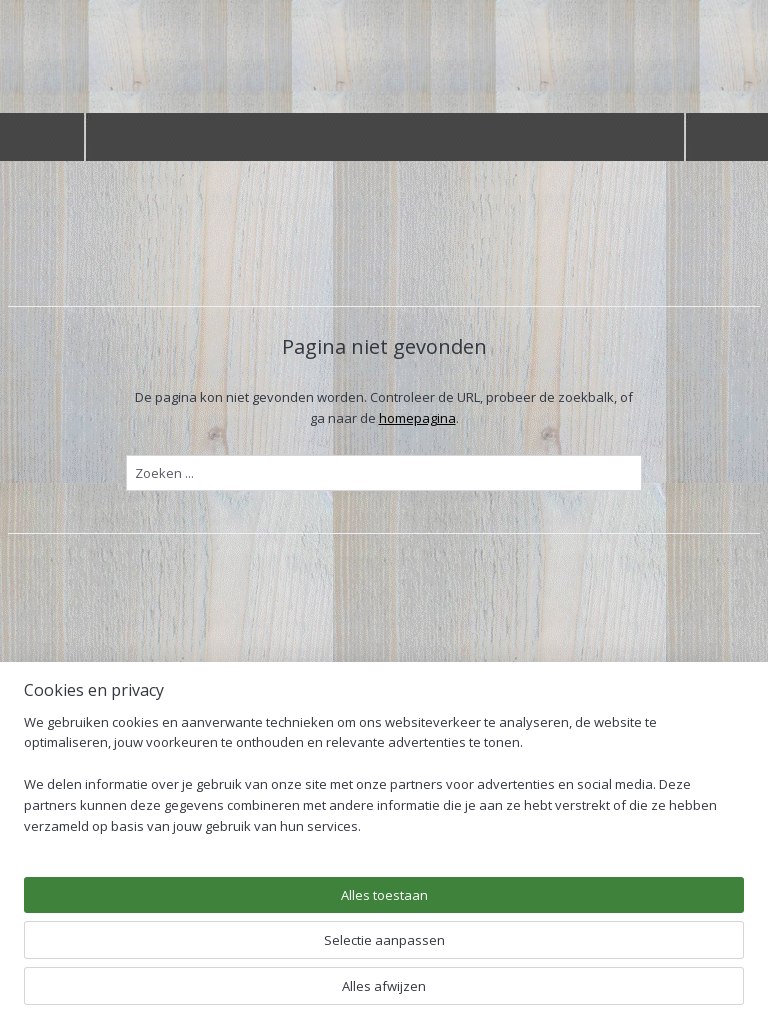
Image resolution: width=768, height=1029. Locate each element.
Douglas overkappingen (97, 798)
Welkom (48, 767)
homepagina (417, 418)
